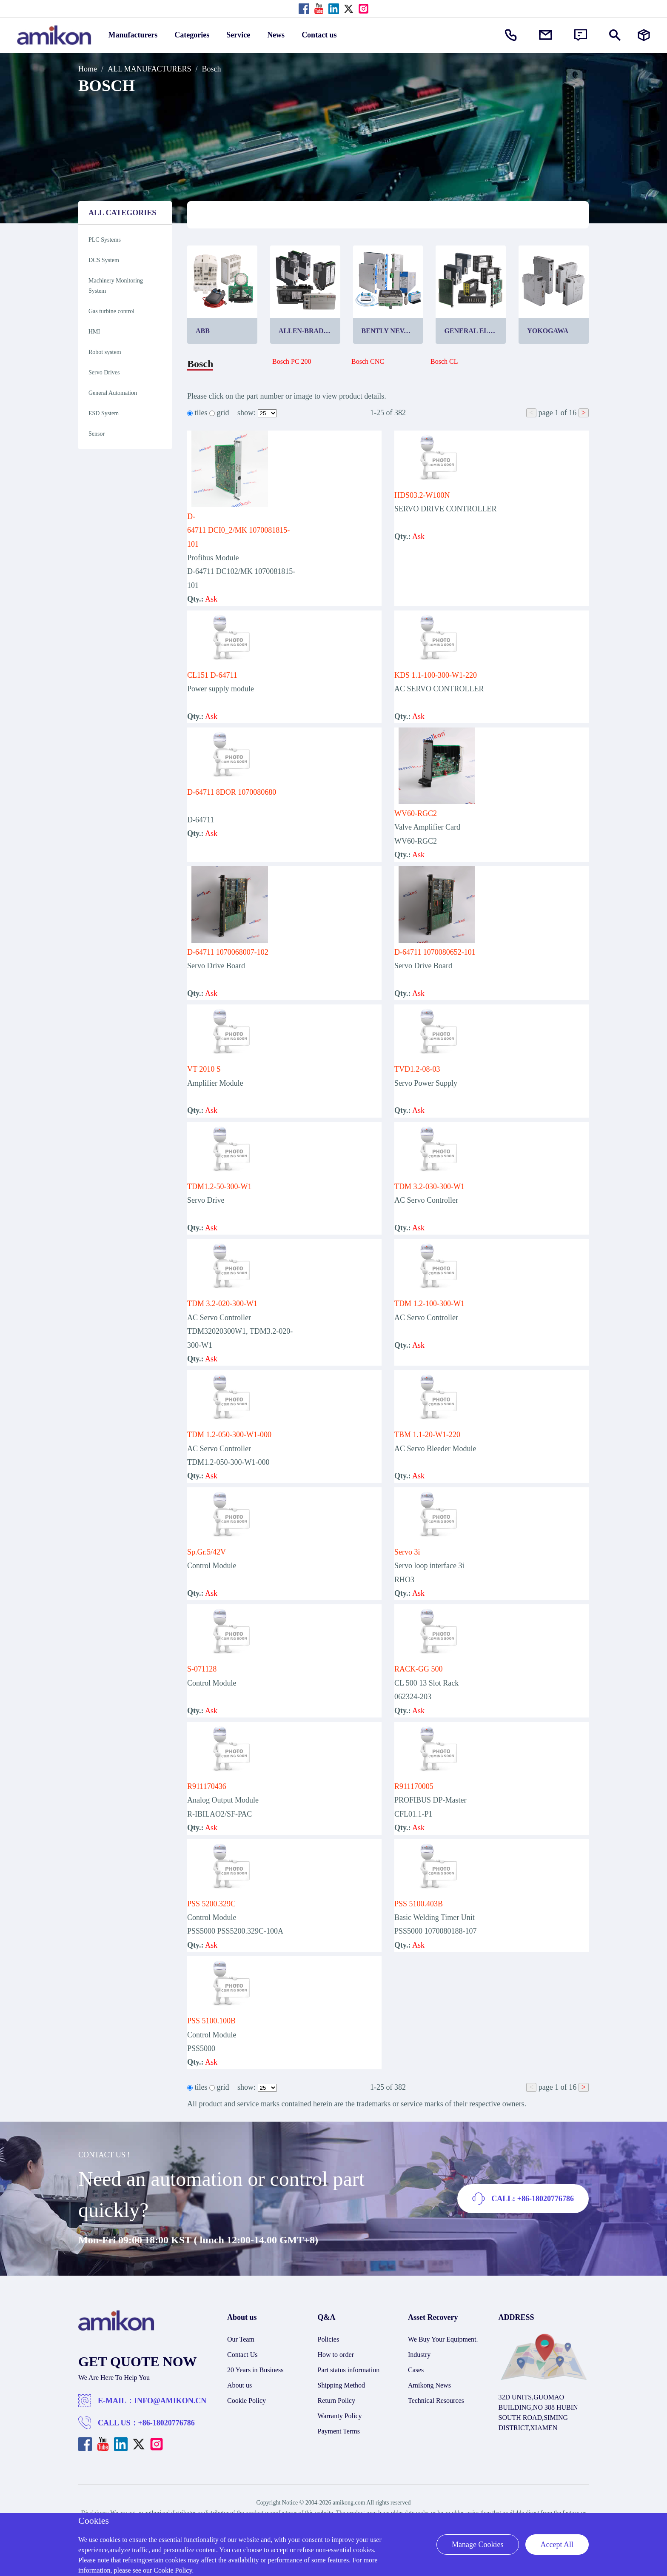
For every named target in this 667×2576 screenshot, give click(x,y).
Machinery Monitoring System (115, 285)
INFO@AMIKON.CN (170, 2400)
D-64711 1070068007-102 (227, 952)
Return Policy (336, 2400)
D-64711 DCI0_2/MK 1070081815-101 (238, 530)
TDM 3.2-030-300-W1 (429, 1186)
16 (572, 412)
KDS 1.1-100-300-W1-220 (435, 675)
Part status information (349, 2369)
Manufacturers (133, 35)
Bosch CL (444, 361)
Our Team (240, 2339)
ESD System (103, 413)
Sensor (96, 434)
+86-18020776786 (166, 2423)
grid (223, 412)
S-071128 (202, 1669)
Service (238, 35)
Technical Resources (436, 2400)
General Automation (112, 393)
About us (239, 2385)
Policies (328, 2339)
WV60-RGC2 (415, 813)
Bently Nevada (390, 330)
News (276, 35)
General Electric (475, 330)
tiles (201, 412)
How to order (336, 2354)
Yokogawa (547, 330)
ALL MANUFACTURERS (149, 69)
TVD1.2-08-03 (417, 1069)
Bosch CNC (367, 361)
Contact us (319, 35)
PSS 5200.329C (211, 1904)
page (546, 412)
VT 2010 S (204, 1069)
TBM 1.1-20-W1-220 (427, 1434)
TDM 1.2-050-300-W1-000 (229, 1434)
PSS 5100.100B (211, 2021)
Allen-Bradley (308, 330)
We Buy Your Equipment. (443, 2339)
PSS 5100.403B (418, 1904)
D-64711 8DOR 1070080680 (231, 792)
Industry (419, 2354)
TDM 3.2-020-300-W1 (222, 1303)
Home (87, 69)
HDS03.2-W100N (422, 495)
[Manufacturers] (644, 35)
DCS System (103, 260)
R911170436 (206, 1786)
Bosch (211, 69)
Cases (416, 2369)
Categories (191, 35)
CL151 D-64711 (212, 675)
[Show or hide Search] (615, 35)
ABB (203, 330)
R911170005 (413, 1786)
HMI (94, 331)
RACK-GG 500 (418, 1669)
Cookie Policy (246, 2400)
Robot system (104, 352)
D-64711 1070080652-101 (435, 952)
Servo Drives (104, 372)
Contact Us (242, 2354)
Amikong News (429, 2385)
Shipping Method (341, 2385)
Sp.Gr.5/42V (206, 1552)
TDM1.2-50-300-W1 (219, 1186)
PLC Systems (104, 240)
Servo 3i (407, 1552)
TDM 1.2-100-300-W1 (429, 1303)
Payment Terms (339, 2431)
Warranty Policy (340, 2415)
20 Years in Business (255, 2369)
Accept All (557, 2544)
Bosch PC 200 (291, 361)
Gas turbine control (111, 311)
